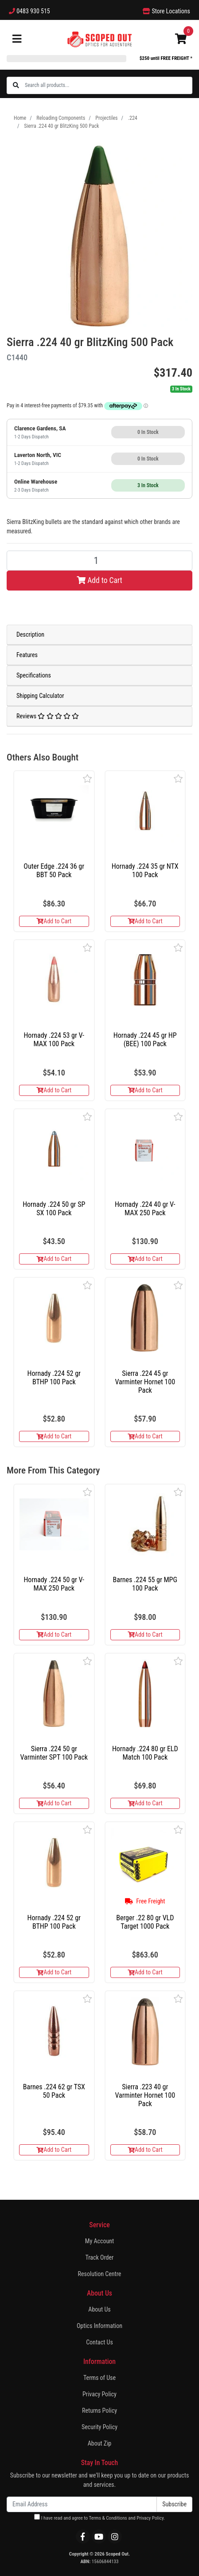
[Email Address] (82, 2504)
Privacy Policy (99, 2394)
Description (30, 634)
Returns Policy (99, 2410)
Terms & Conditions (108, 2518)
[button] (87, 778)
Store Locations (166, 11)
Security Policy (99, 2426)
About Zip (100, 2443)
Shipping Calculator (40, 695)
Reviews (47, 716)
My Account (99, 2241)
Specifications (33, 675)
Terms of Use (99, 2377)
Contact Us (99, 2342)
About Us (99, 2309)
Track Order (100, 2257)
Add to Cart (99, 580)
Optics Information (99, 2325)
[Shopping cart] (180, 39)
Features (27, 654)
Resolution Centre (99, 2273)
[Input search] (108, 85)
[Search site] (16, 85)
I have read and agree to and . (99, 2517)
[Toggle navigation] (17, 39)
